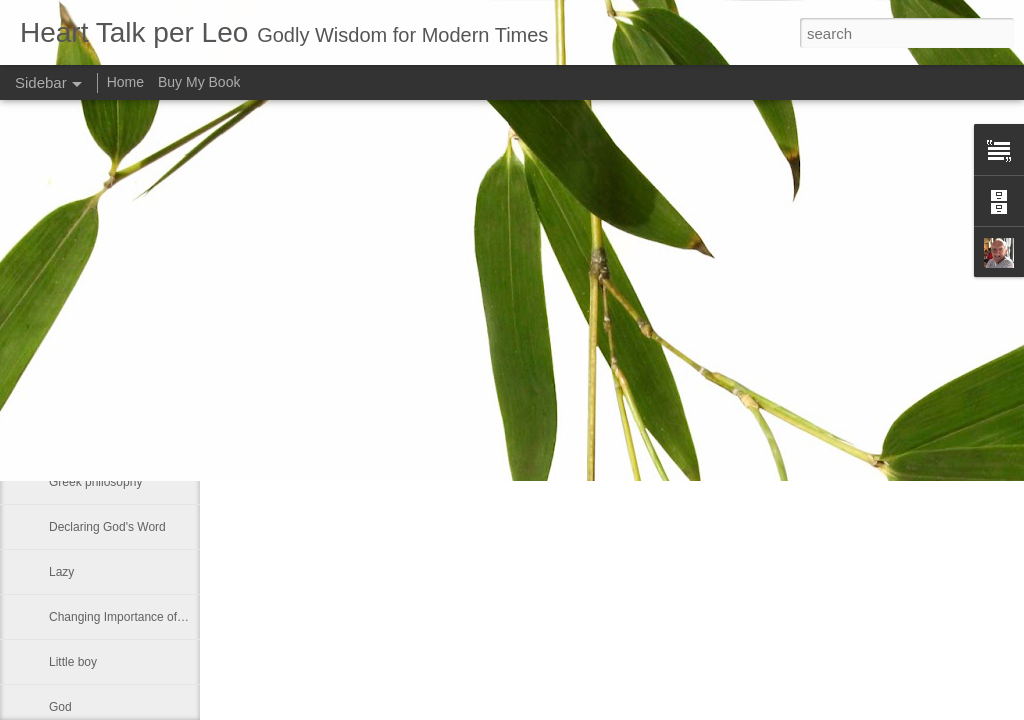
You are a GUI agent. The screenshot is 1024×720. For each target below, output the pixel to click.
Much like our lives (98, 347)
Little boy (73, 662)
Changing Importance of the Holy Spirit (152, 617)
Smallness (76, 302)
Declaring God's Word (107, 527)
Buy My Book (199, 82)
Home (125, 82)
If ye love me (83, 392)
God (60, 707)
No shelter (76, 437)
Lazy (61, 572)
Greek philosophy (95, 482)
